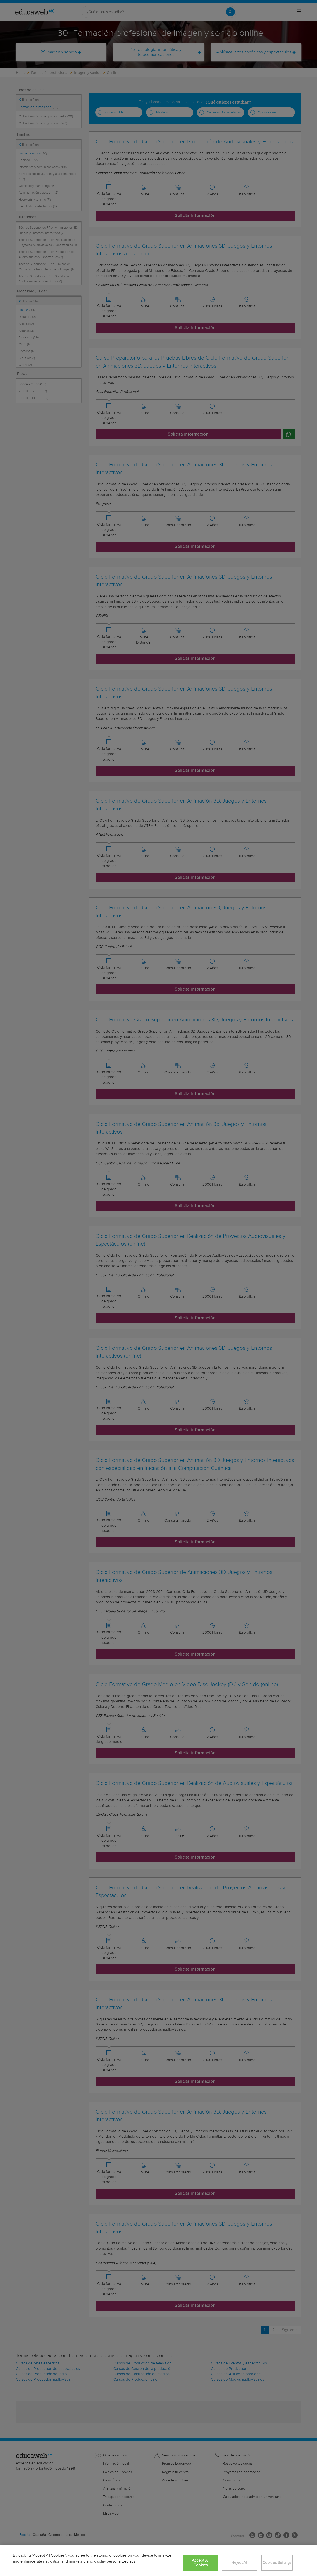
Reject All (240, 2562)
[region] (158, 2560)
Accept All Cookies (200, 2563)
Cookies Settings (277, 2562)
